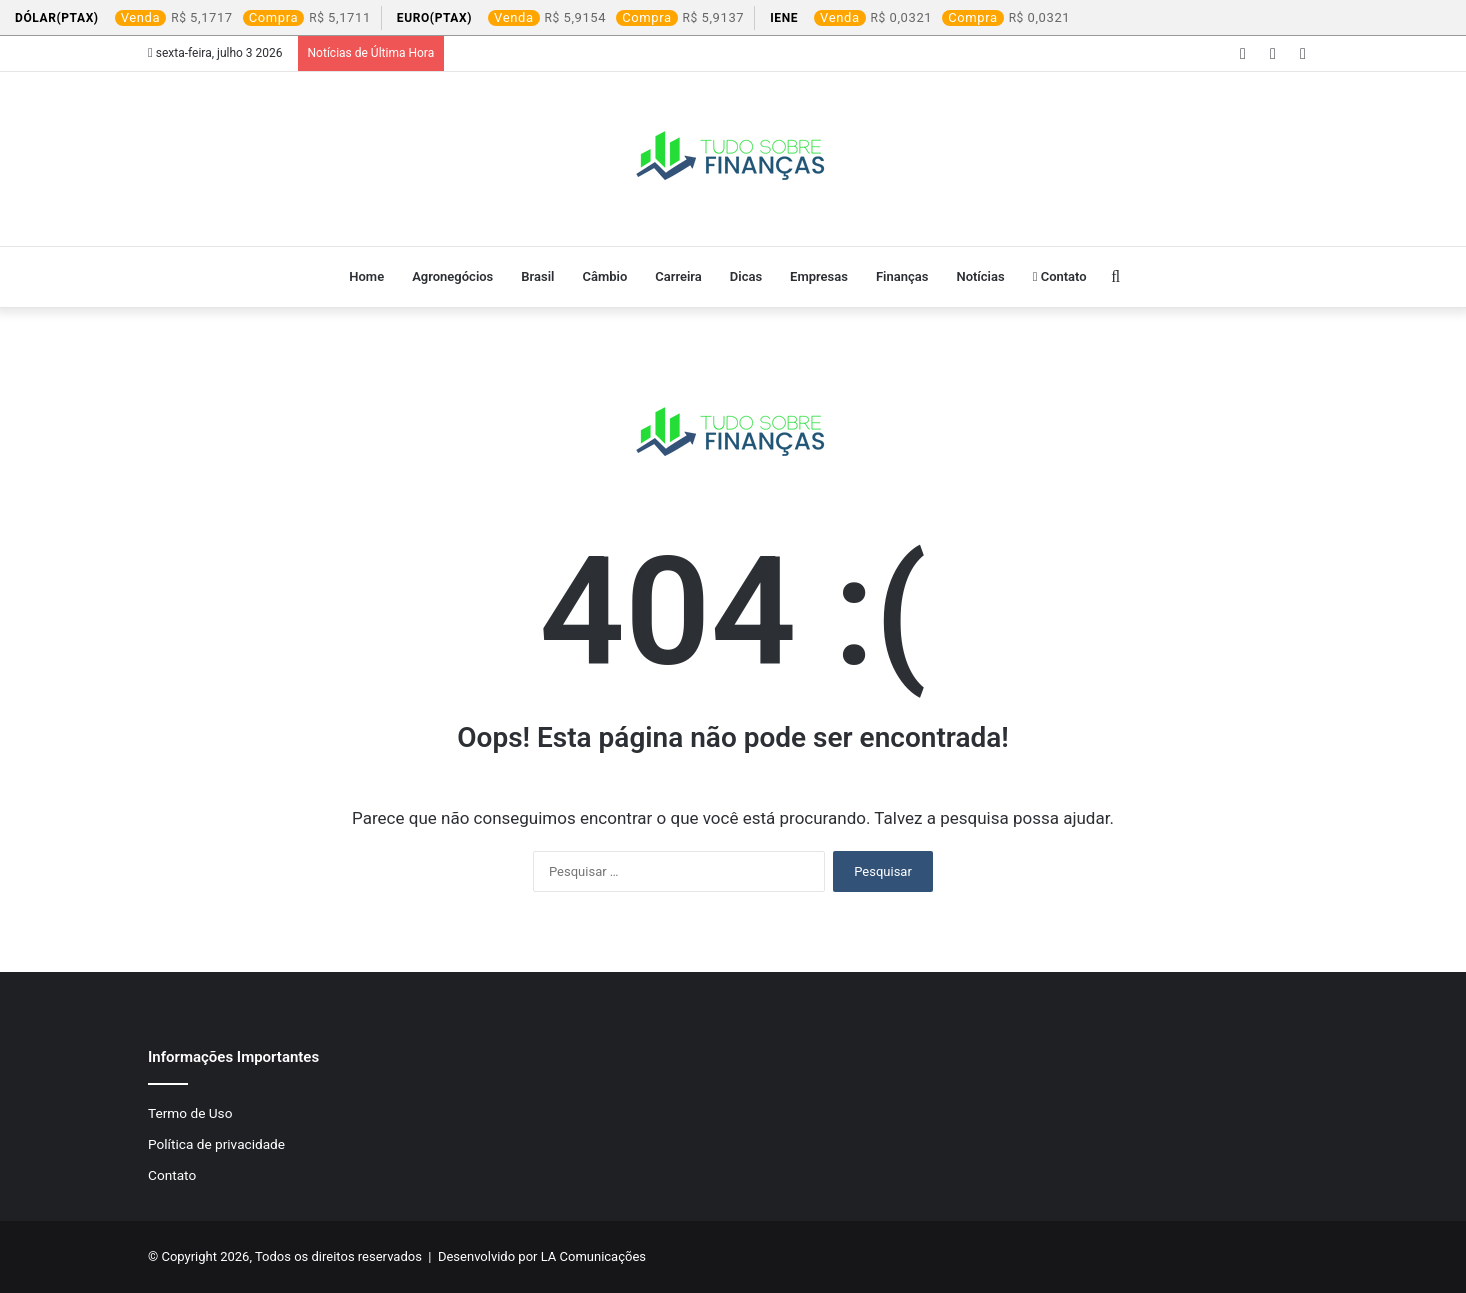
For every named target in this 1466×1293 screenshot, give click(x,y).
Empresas (819, 276)
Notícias (980, 276)
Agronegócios (452, 276)
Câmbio (604, 276)
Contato (1060, 276)
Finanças (902, 276)
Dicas (746, 276)
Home (366, 276)
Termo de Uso (190, 1113)
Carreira (678, 276)
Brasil (537, 276)
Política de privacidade (216, 1144)
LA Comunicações (591, 1256)
